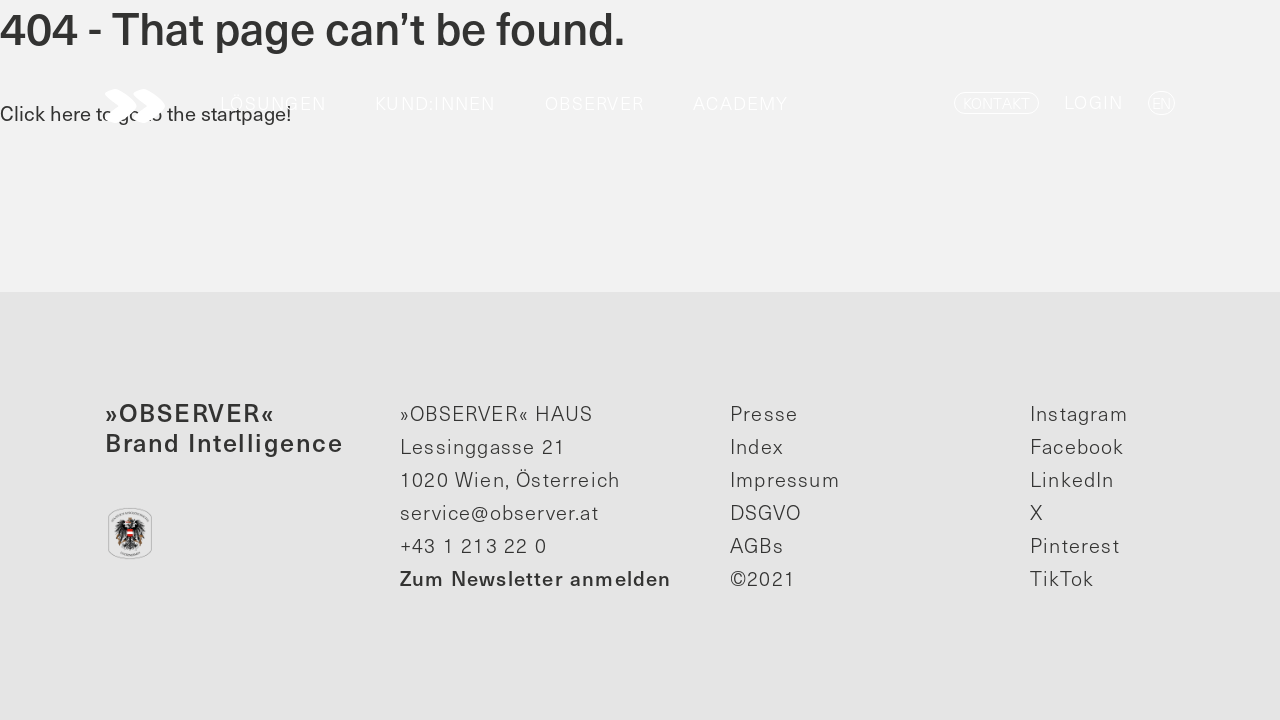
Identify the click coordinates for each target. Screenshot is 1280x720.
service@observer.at (499, 512)
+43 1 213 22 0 (473, 545)
